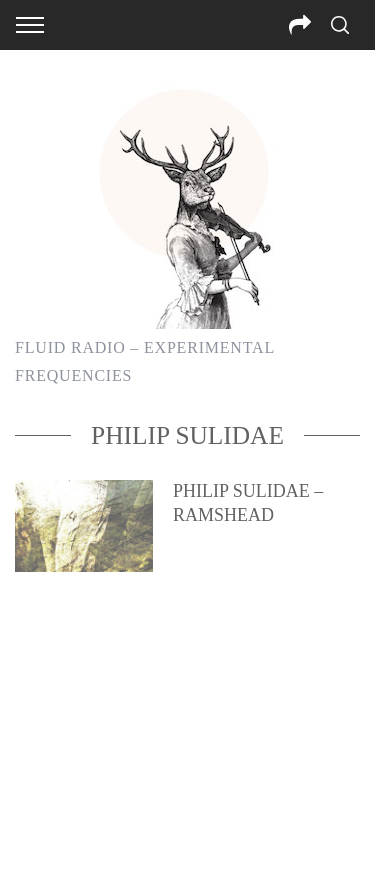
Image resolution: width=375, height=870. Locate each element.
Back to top (187, 828)
